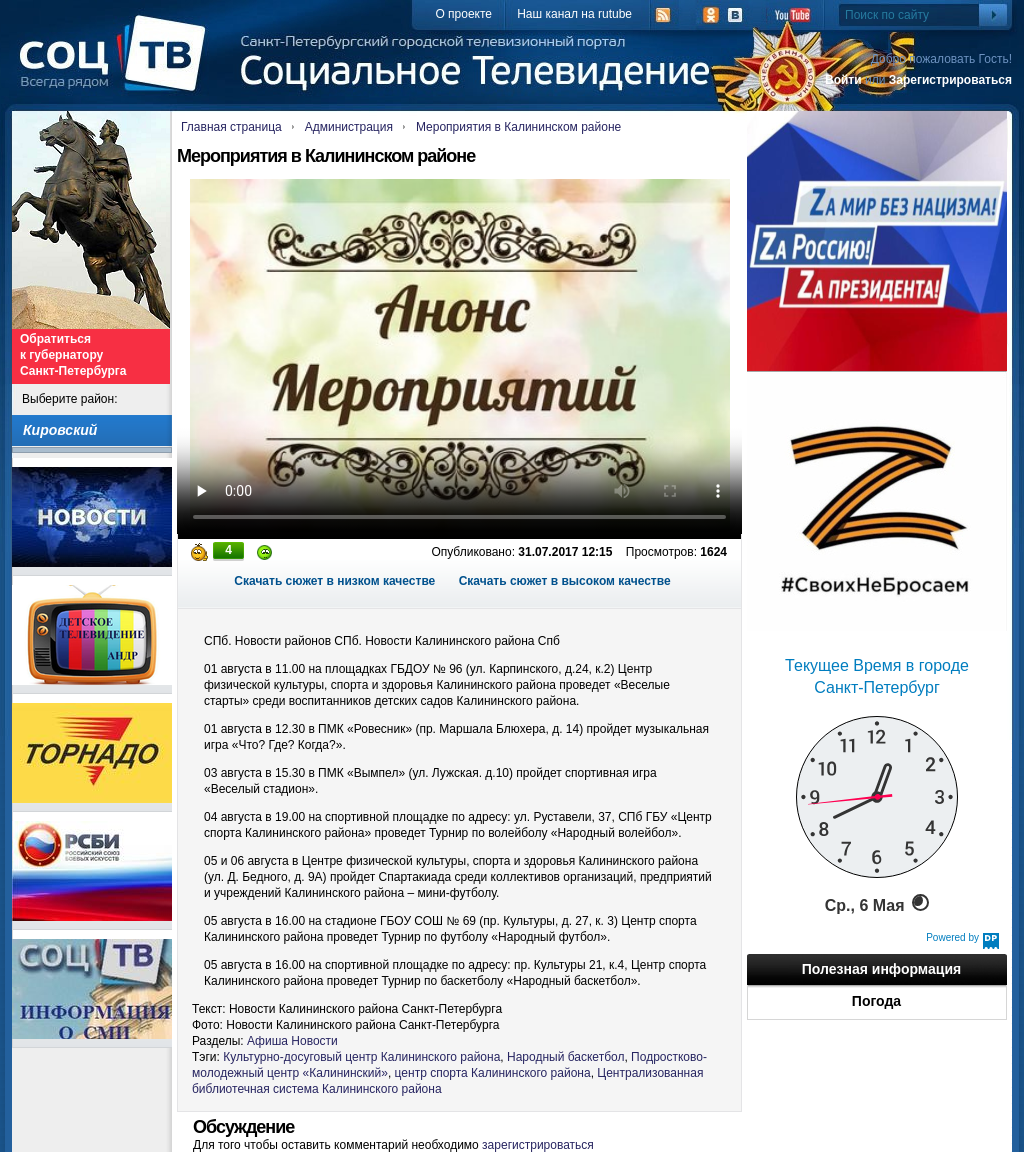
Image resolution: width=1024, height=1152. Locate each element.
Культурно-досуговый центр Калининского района (361, 1057)
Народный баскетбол (565, 1057)
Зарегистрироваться (950, 80)
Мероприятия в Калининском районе (518, 127)
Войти (843, 80)
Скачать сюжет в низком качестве (334, 581)
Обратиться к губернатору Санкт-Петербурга (73, 355)
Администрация (349, 127)
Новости (314, 1041)
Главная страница (231, 127)
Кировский (60, 430)
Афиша (267, 1041)
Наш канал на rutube (574, 14)
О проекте (463, 14)
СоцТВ (117, 67)
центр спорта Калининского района (493, 1073)
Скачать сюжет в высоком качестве (565, 581)
